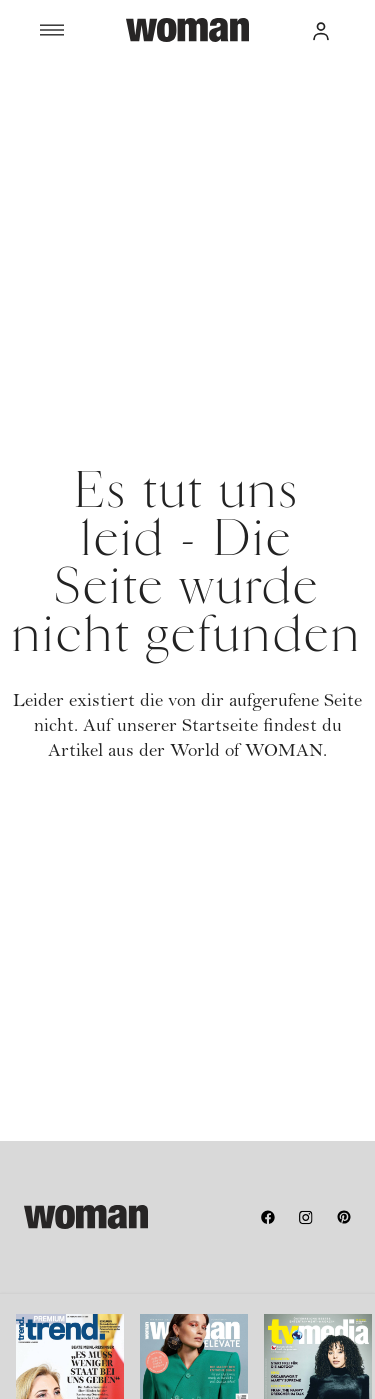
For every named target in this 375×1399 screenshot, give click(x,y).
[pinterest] (344, 1217)
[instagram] (306, 1217)
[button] (321, 30)
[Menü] (83, 30)
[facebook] (268, 1217)
